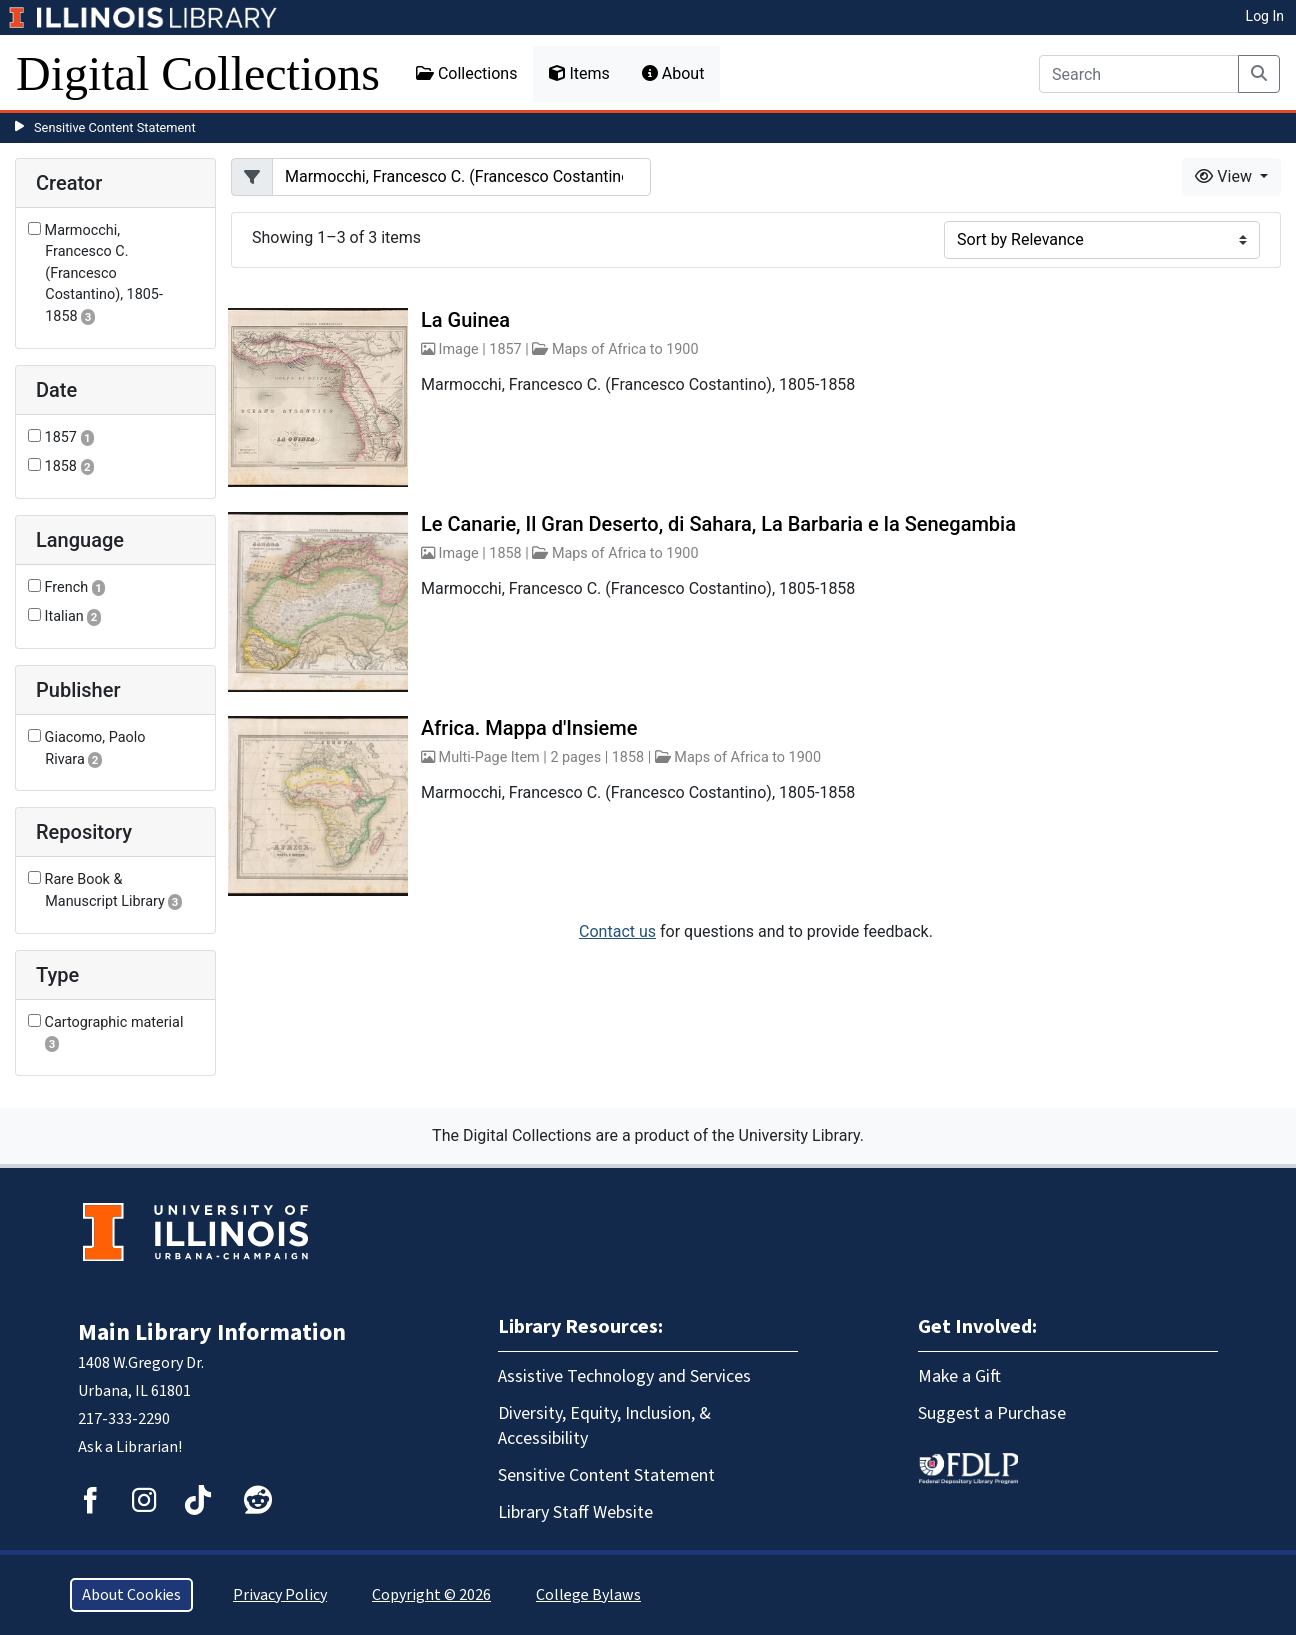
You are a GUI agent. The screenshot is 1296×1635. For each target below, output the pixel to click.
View (1225, 176)
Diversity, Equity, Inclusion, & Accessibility (604, 1426)
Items (579, 73)
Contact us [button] (617, 931)
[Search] (1139, 74)
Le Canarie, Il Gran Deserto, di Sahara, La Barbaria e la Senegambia (718, 524)
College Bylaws (588, 1595)
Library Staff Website (575, 1512)
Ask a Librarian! (130, 1447)
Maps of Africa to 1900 (625, 349)
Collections (467, 73)
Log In (1265, 16)
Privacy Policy (280, 1595)
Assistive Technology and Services (624, 1376)
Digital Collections (198, 73)
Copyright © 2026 (431, 1595)
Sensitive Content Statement (115, 127)
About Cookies (131, 1595)
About (673, 73)
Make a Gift (959, 1376)
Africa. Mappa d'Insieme (529, 728)
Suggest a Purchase (992, 1413)
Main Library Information (212, 1332)
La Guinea (465, 320)
